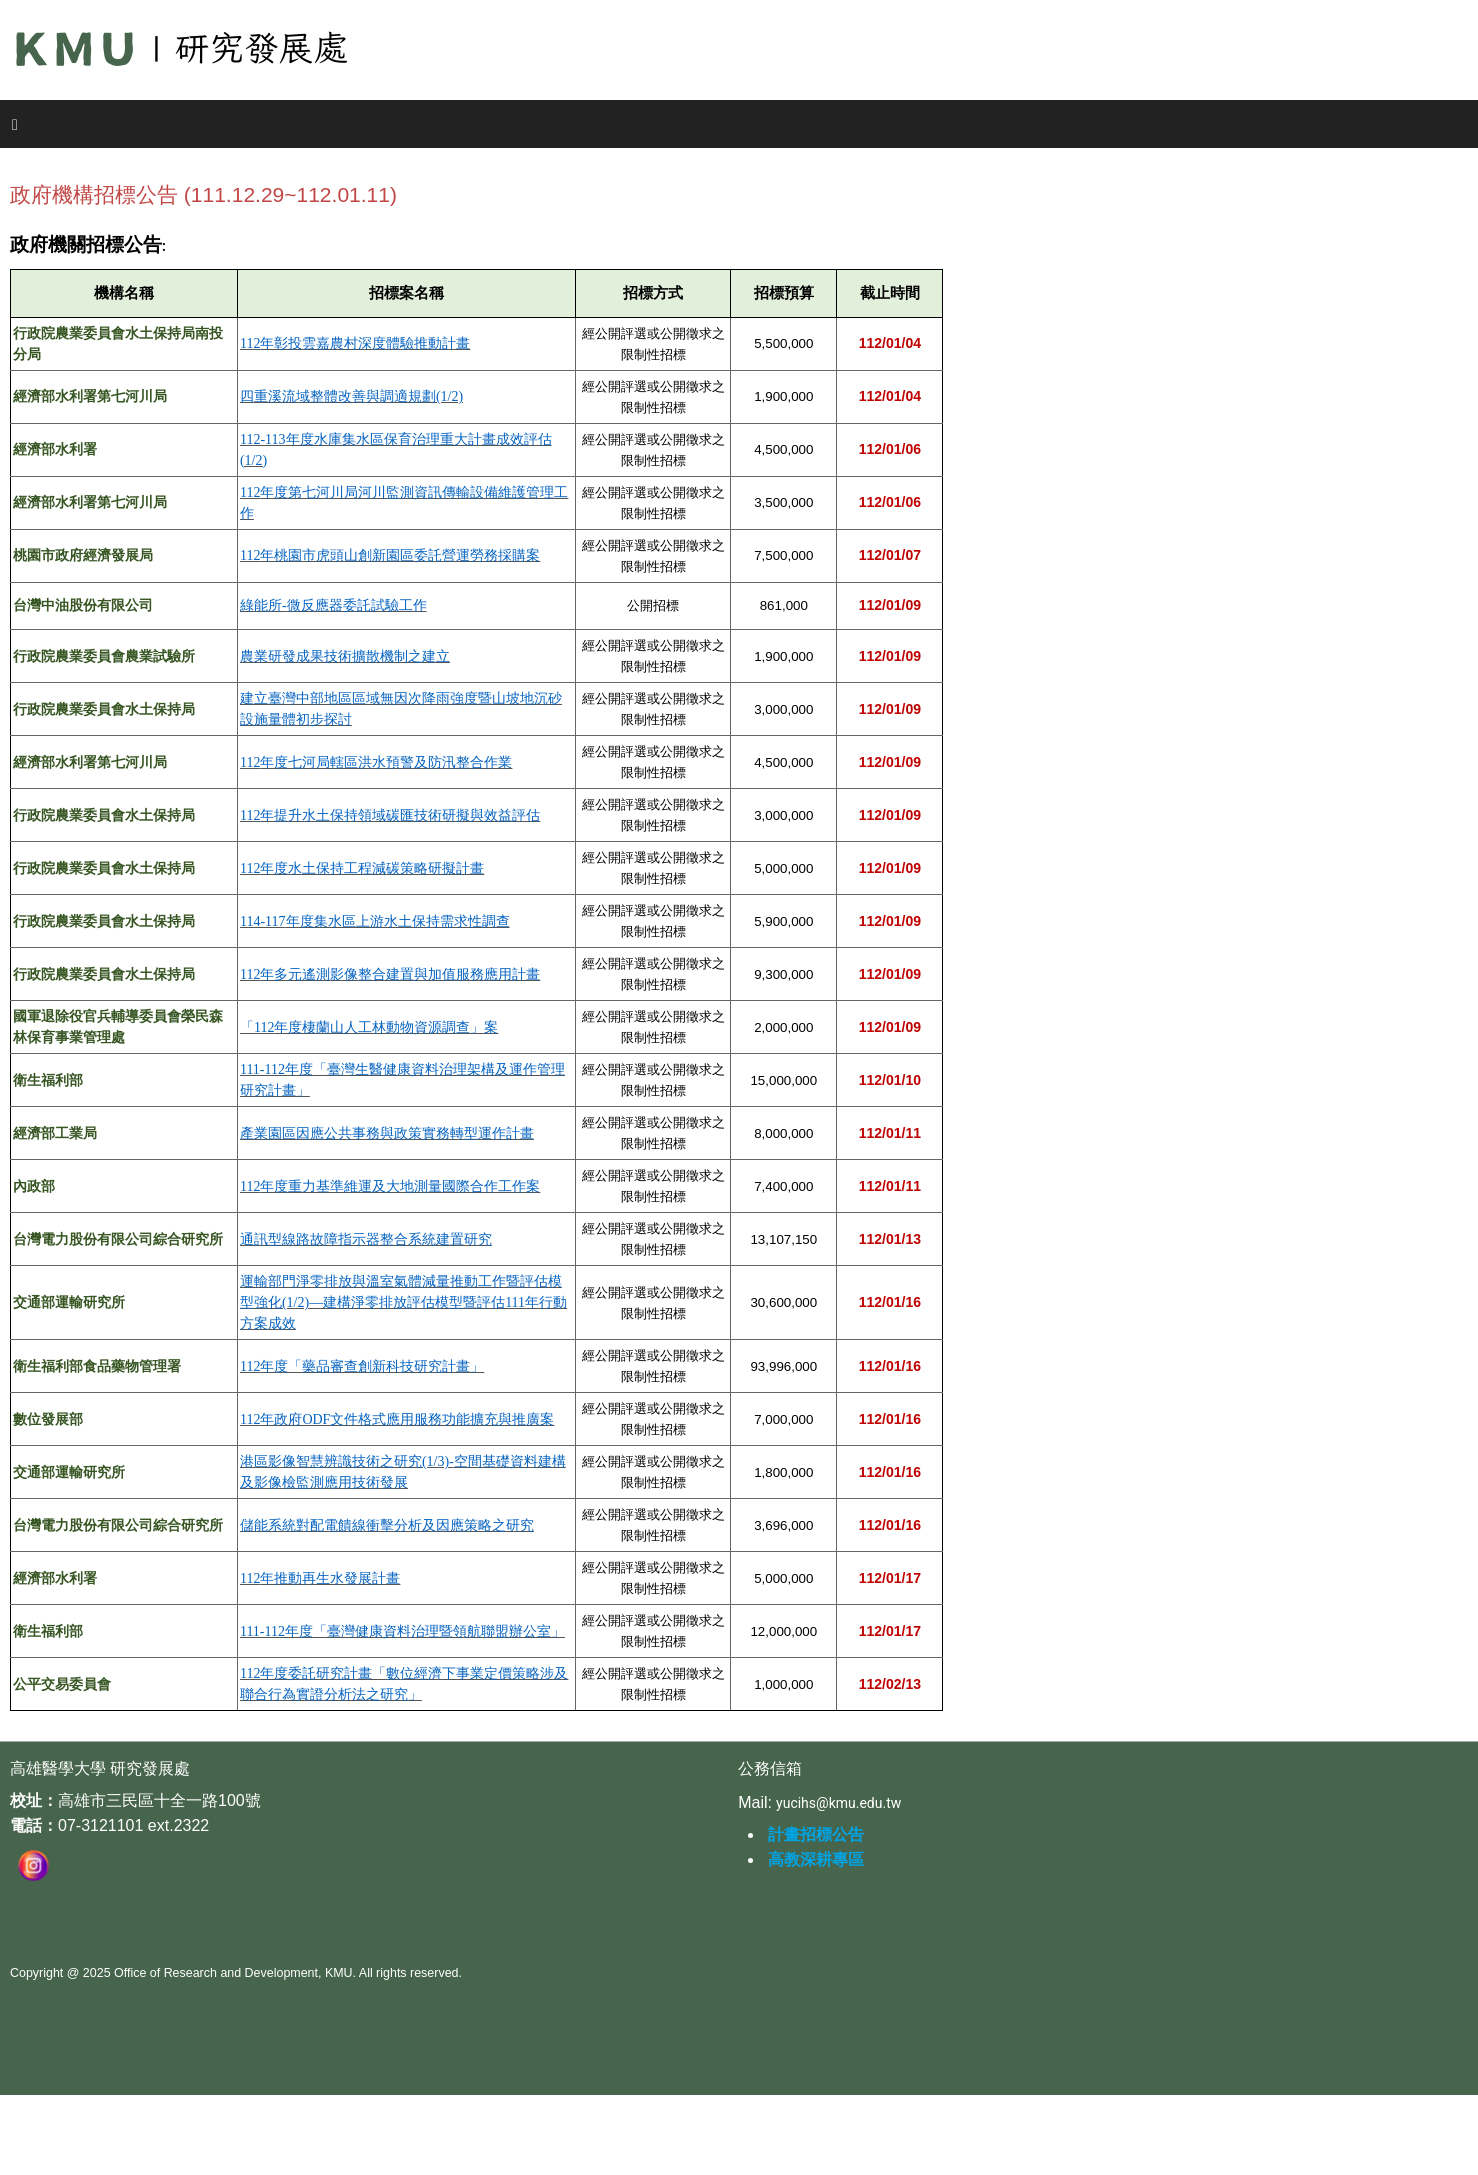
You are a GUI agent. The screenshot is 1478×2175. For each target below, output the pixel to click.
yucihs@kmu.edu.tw (838, 1803)
